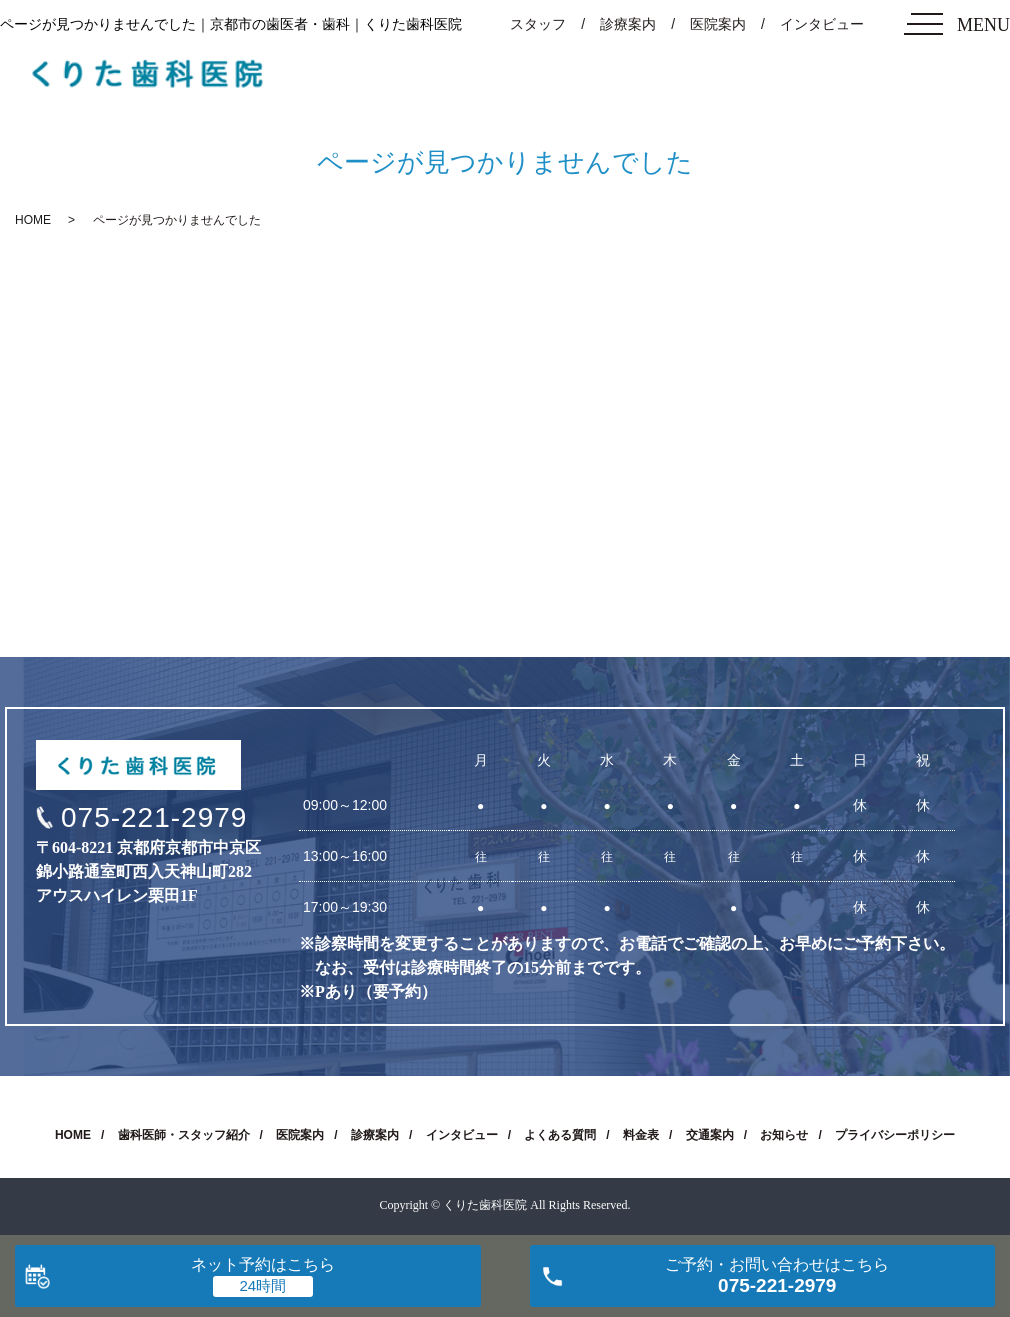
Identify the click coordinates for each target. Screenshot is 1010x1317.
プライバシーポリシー (895, 1135)
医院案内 (718, 24)
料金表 (641, 1135)
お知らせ (784, 1135)
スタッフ (538, 24)
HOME (33, 220)
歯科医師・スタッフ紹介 (184, 1135)
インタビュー (822, 24)
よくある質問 (560, 1135)
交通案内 (710, 1135)
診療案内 (628, 24)
